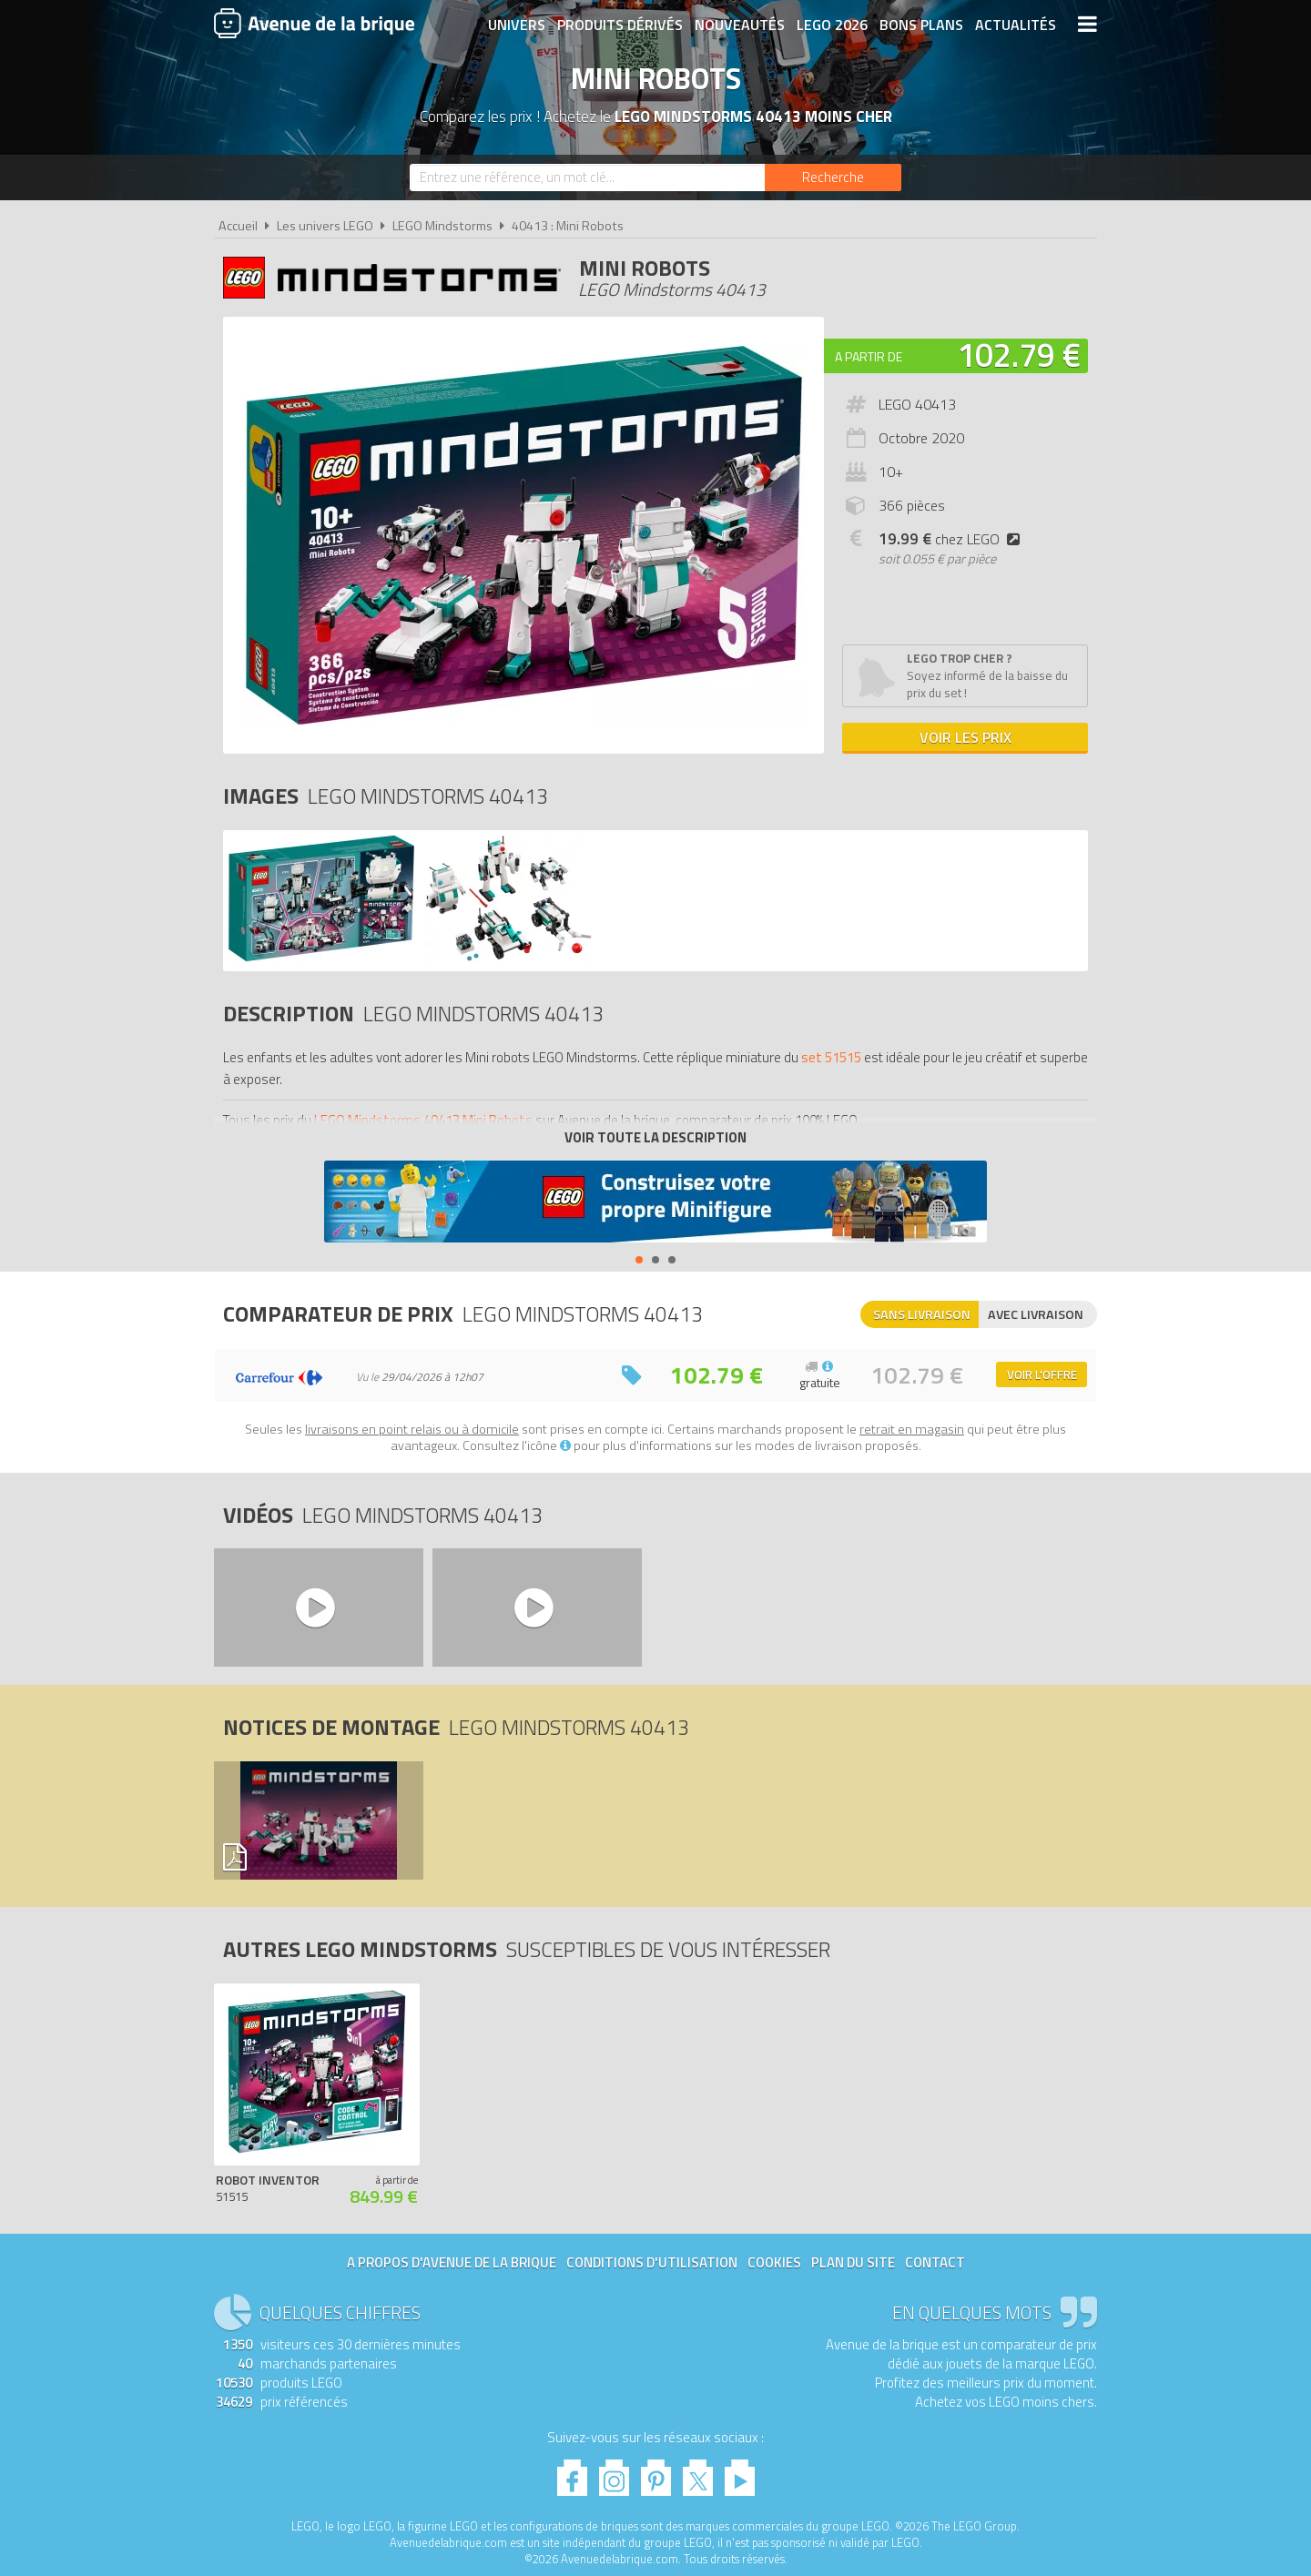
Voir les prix (965, 737)
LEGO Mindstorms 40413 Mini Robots (423, 1120)
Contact (935, 2262)
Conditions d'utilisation (651, 2262)
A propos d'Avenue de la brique (451, 2262)
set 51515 (831, 1057)
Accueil (238, 226)
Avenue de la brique (314, 23)
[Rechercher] (833, 177)
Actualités (1015, 24)
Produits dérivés (620, 24)
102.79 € (1019, 355)
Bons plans (921, 24)
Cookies (774, 2262)
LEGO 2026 (832, 24)
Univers (516, 24)
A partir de (868, 356)
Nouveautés (740, 24)
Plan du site (853, 2262)
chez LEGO (953, 539)
